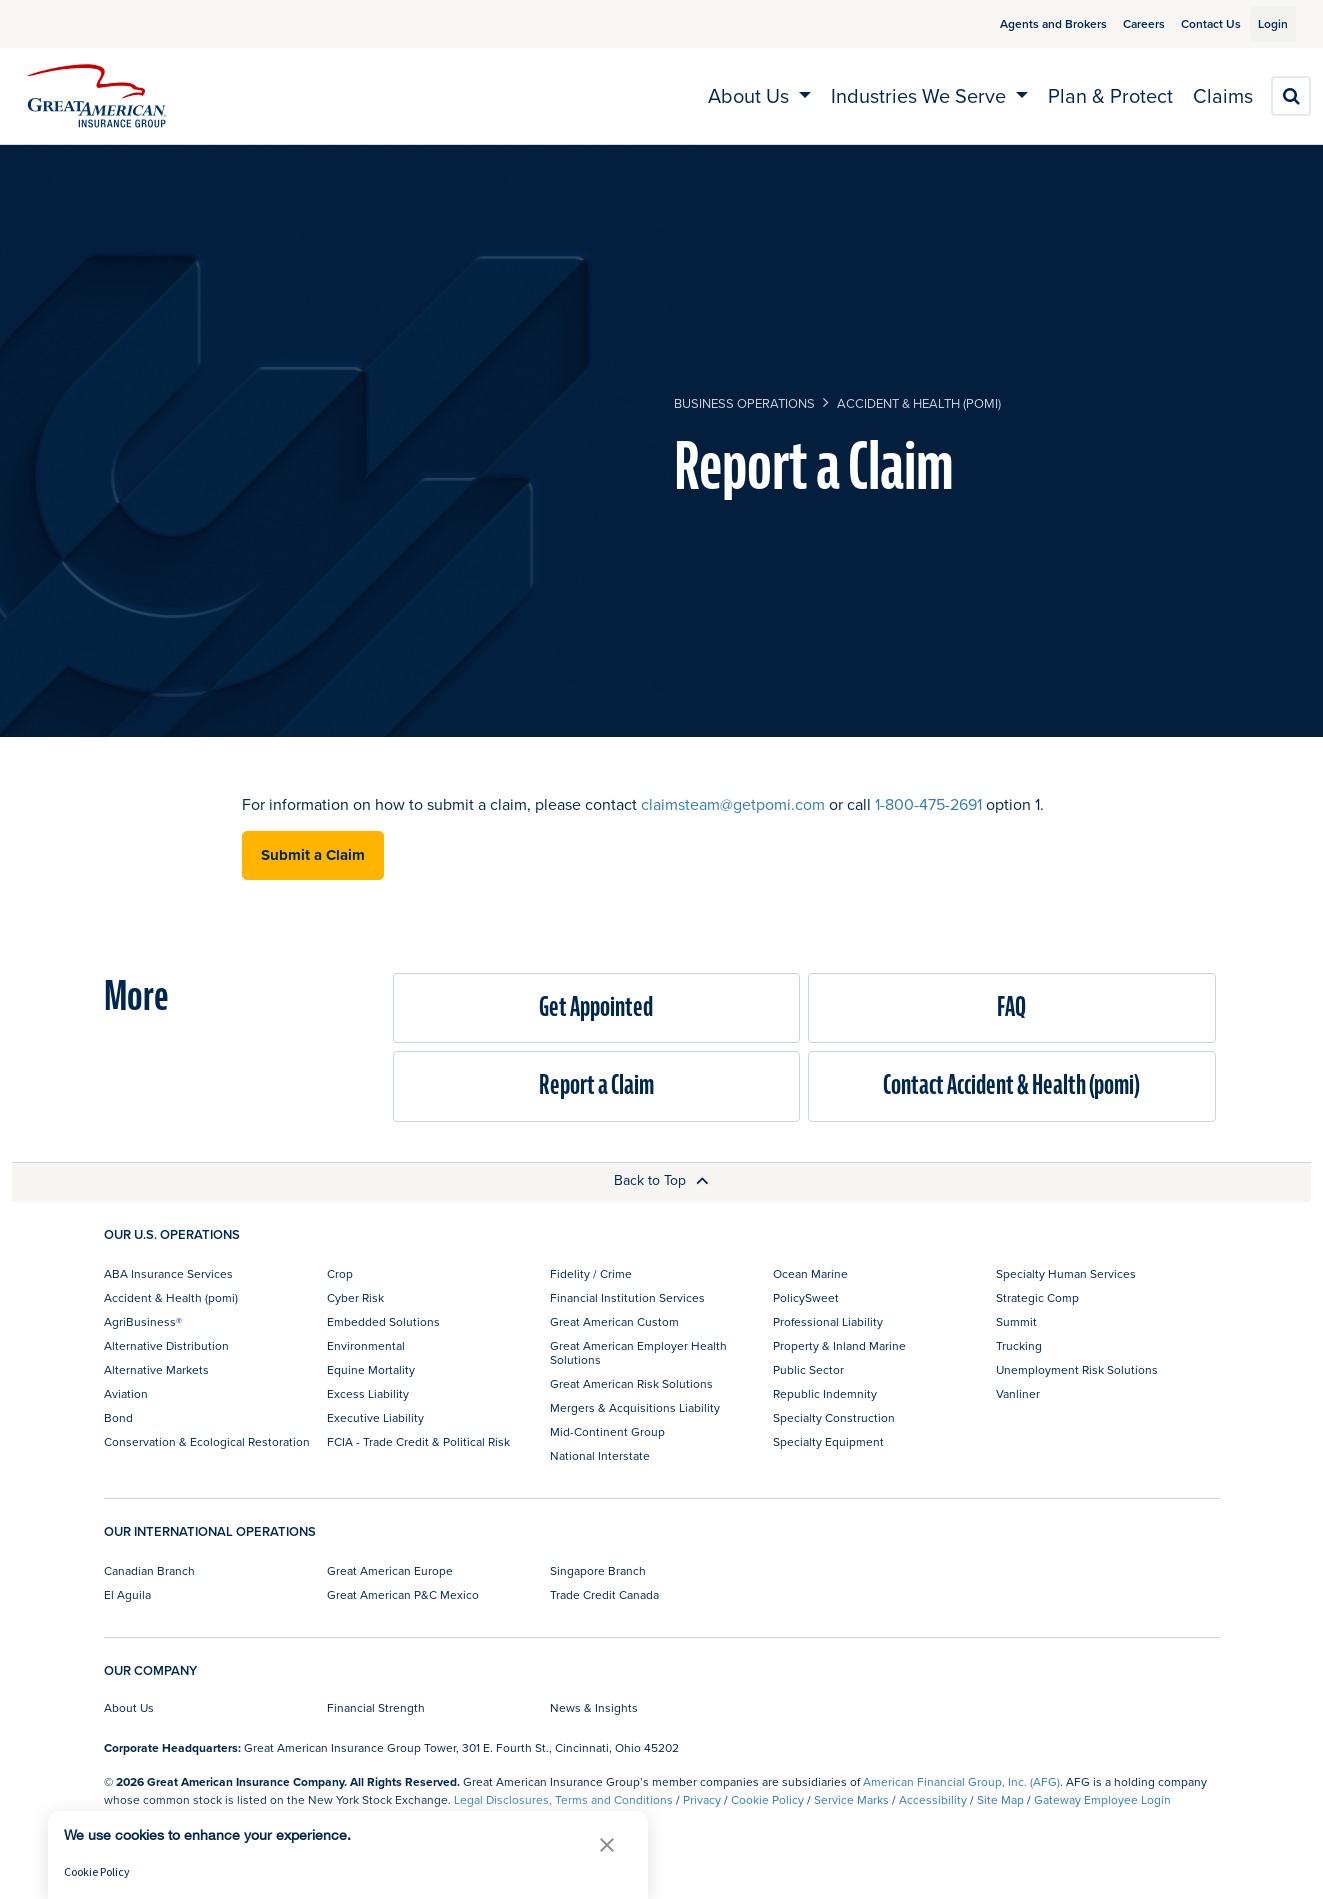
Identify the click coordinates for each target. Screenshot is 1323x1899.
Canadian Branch (149, 1570)
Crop (340, 1273)
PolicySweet (806, 1297)
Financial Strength (376, 1707)
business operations (744, 403)
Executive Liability (375, 1417)
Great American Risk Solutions (631, 1383)
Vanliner (1018, 1393)
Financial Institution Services (627, 1297)
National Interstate (600, 1455)
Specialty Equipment (828, 1441)
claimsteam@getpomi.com (733, 804)
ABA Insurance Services (168, 1273)
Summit (1016, 1321)
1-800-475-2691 (928, 804)
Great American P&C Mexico (403, 1594)
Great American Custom (614, 1321)
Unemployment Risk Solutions (1077, 1369)
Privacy (702, 1799)
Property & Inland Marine (839, 1345)
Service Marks (851, 1799)
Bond (118, 1417)
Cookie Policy (767, 1799)
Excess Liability (368, 1393)
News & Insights (594, 1707)
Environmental (366, 1345)
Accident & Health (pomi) (919, 403)
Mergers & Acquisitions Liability (635, 1407)
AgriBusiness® (143, 1321)
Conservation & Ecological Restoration (207, 1441)
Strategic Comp (1037, 1297)
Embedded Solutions (383, 1321)
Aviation (126, 1393)
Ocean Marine (810, 1273)
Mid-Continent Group (607, 1431)
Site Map (1000, 1799)
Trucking (1019, 1345)
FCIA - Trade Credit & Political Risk (418, 1441)
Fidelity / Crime (591, 1273)
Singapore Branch (598, 1570)
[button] (607, 1844)
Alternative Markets (156, 1369)
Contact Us (1188, 23)
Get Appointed (596, 1007)
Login (1265, 23)
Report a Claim (596, 1085)
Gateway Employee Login (1102, 1799)
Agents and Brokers (1030, 23)
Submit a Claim (313, 855)
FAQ (1011, 1007)
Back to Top (661, 1180)
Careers (1121, 23)
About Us (129, 1707)
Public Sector (808, 1369)
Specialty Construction (834, 1417)
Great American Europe (390, 1570)
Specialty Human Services (1066, 1273)
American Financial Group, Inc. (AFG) (961, 1781)
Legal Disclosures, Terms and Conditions (563, 1799)
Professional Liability (828, 1321)
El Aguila (127, 1594)
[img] (97, 96)
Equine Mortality (371, 1369)
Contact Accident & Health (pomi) (1011, 1085)
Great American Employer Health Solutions (638, 1352)
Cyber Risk (355, 1297)
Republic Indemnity (825, 1393)
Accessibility (933, 1799)
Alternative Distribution (166, 1345)
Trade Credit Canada (604, 1594)
